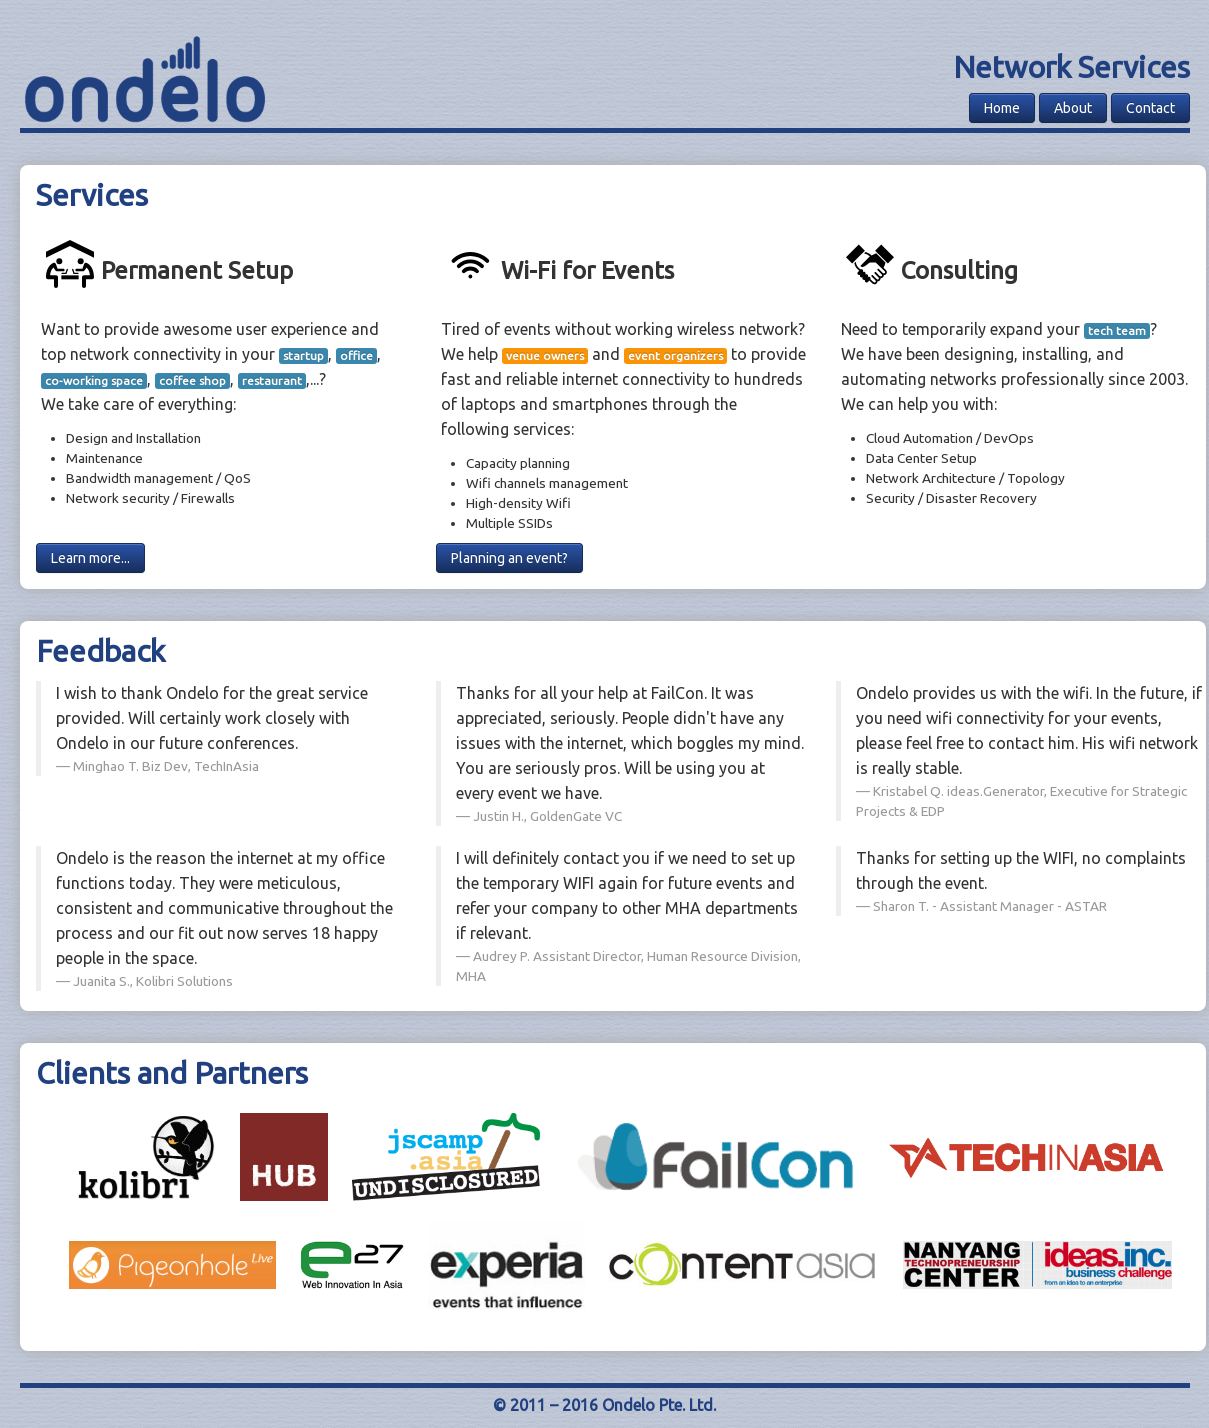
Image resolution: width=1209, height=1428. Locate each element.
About (1073, 108)
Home (1002, 108)
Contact (1150, 108)
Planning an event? (509, 558)
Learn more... (90, 558)
